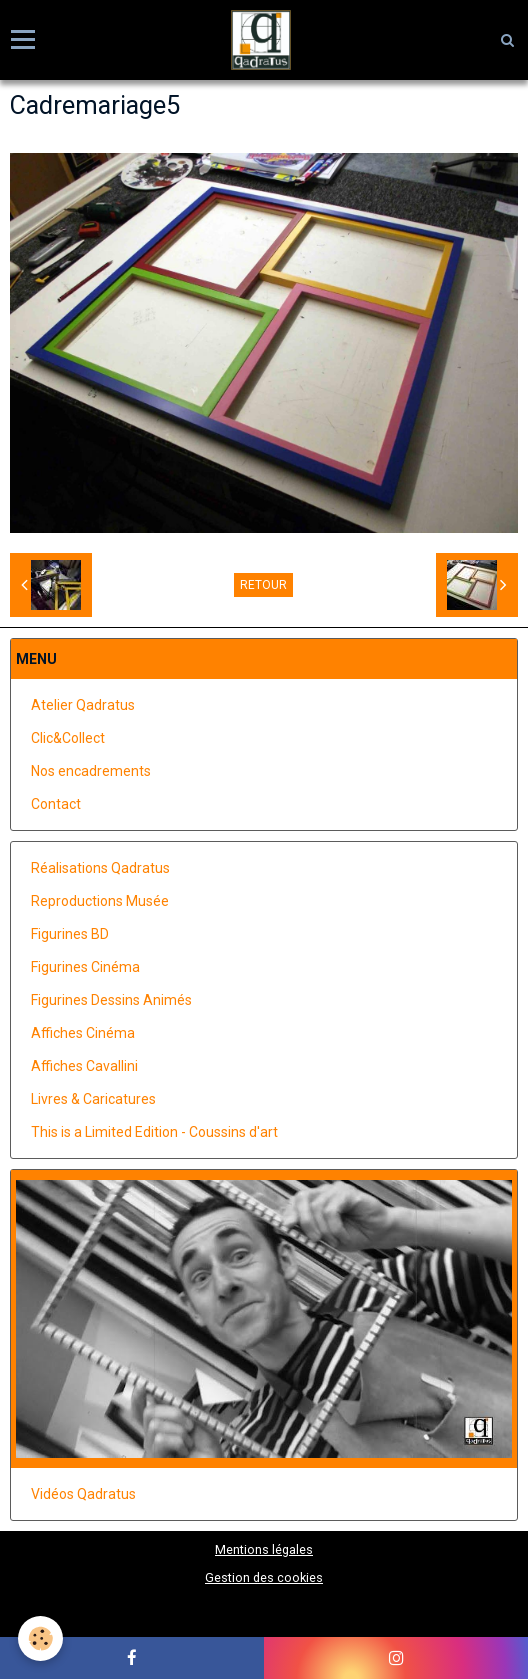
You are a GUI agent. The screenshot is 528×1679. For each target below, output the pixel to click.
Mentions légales (264, 1549)
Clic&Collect (68, 738)
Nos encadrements (91, 771)
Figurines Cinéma (85, 967)
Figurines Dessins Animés (111, 1000)
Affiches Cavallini (84, 1066)
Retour (263, 585)
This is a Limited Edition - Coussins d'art (154, 1132)
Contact (56, 804)
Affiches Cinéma (83, 1033)
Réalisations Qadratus (100, 868)
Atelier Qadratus (83, 705)
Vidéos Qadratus (83, 1494)
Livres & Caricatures (93, 1099)
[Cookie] (40, 1638)
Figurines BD (70, 934)
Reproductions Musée (100, 901)
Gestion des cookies (264, 1577)
